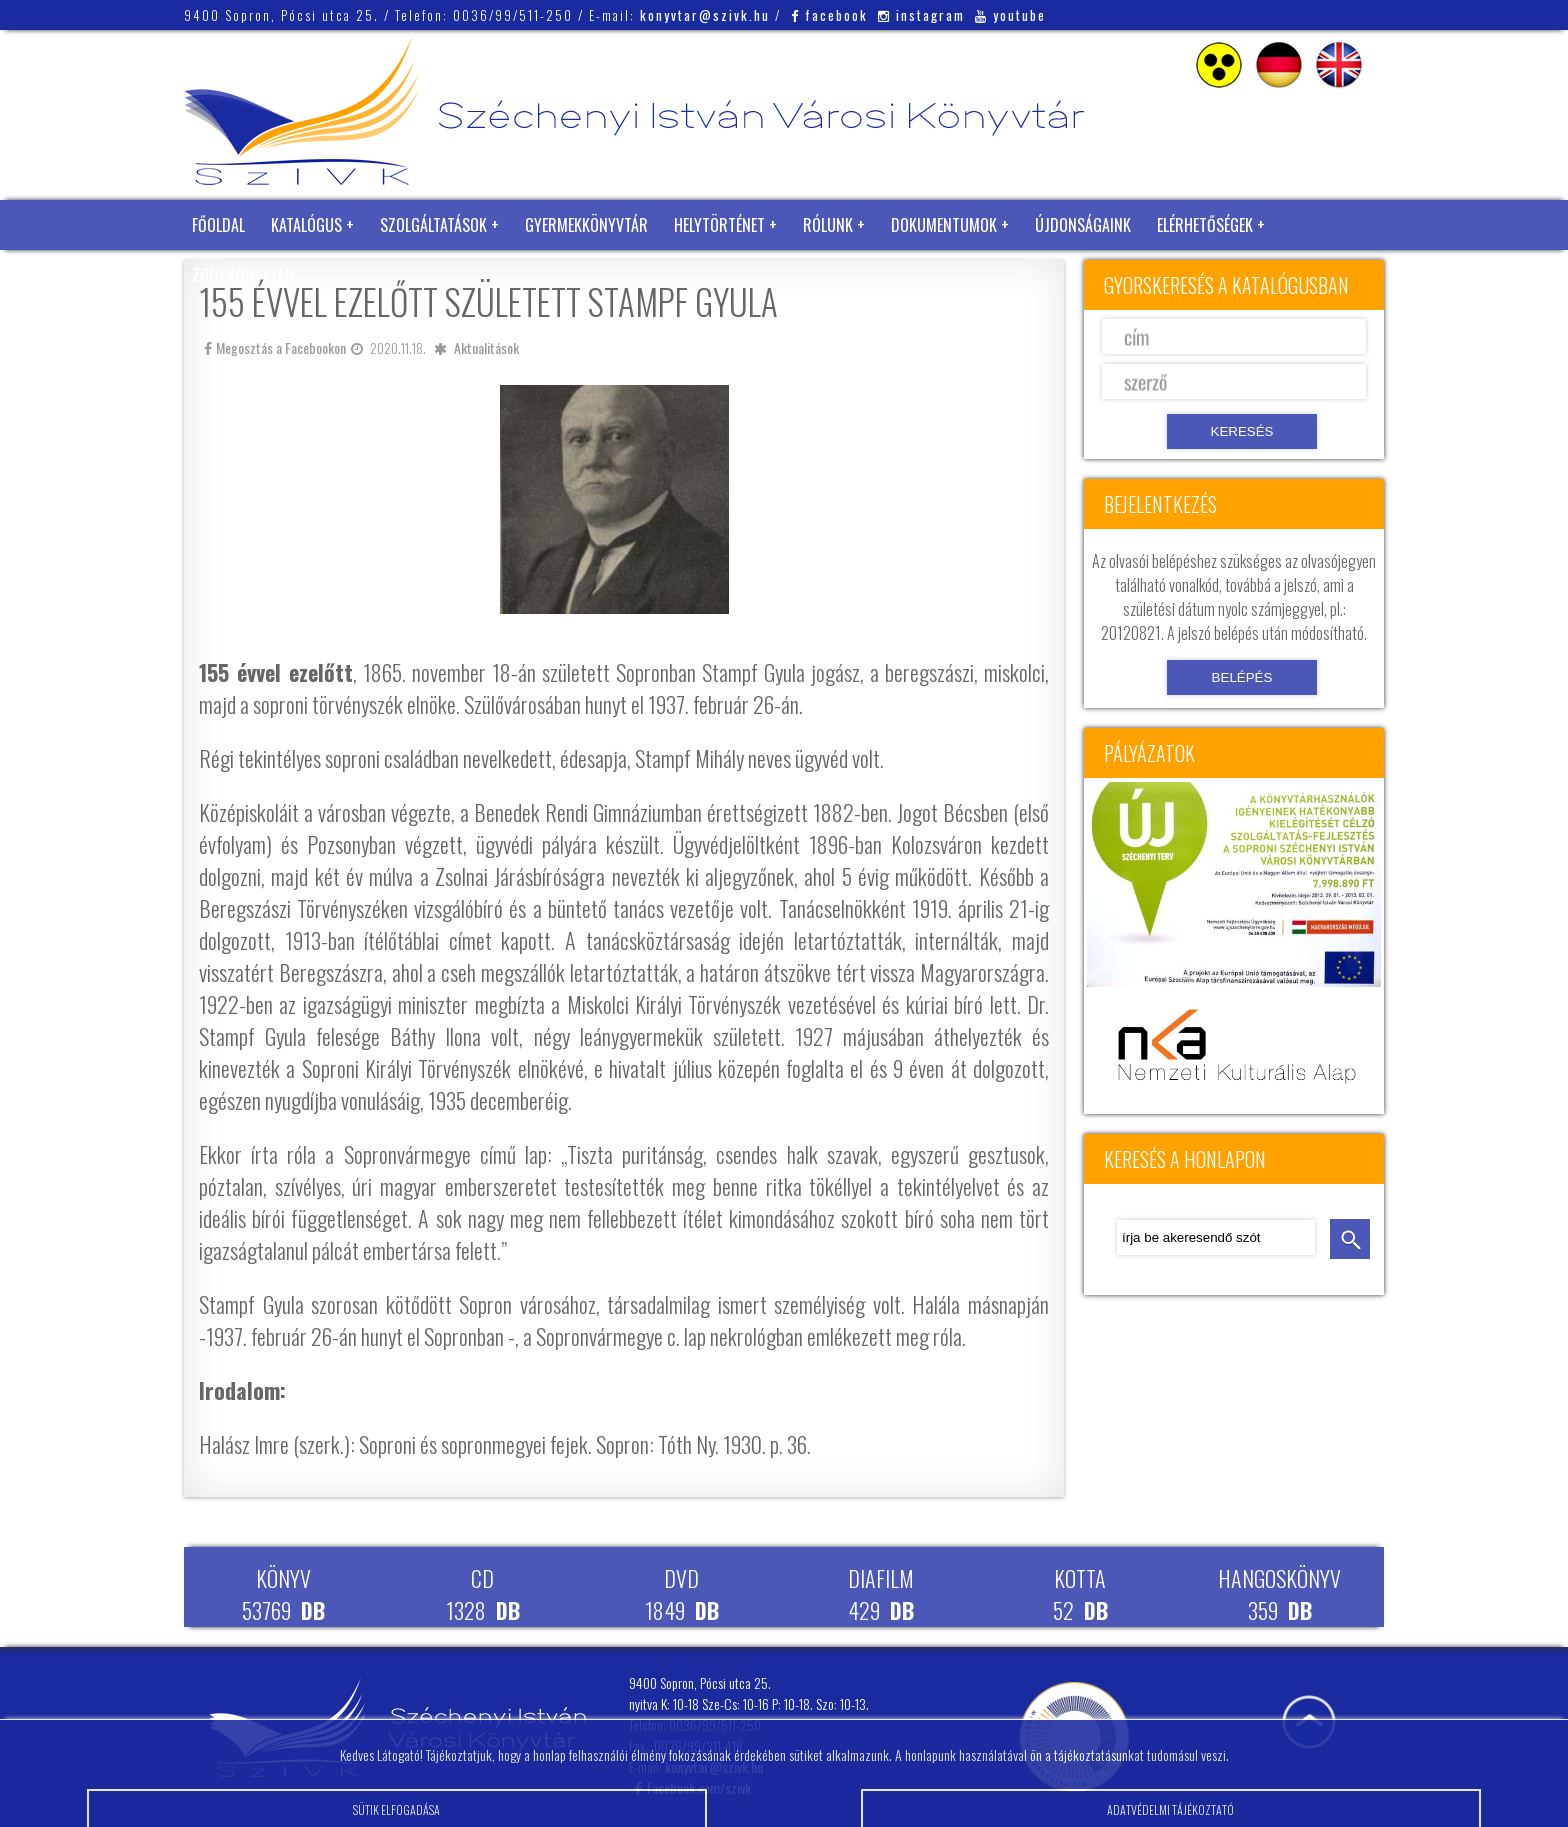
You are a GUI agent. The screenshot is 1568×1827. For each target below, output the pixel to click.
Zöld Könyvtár (243, 275)
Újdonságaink (1083, 225)
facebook (829, 15)
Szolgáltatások (433, 225)
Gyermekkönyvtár (586, 225)
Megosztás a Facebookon (275, 347)
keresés (1350, 1239)
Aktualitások (486, 347)
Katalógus (306, 225)
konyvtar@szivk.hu (705, 15)
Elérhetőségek (1205, 225)
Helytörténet (719, 225)
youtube (1010, 15)
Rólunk (828, 225)
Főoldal (218, 225)
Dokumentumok (944, 225)
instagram (921, 15)
